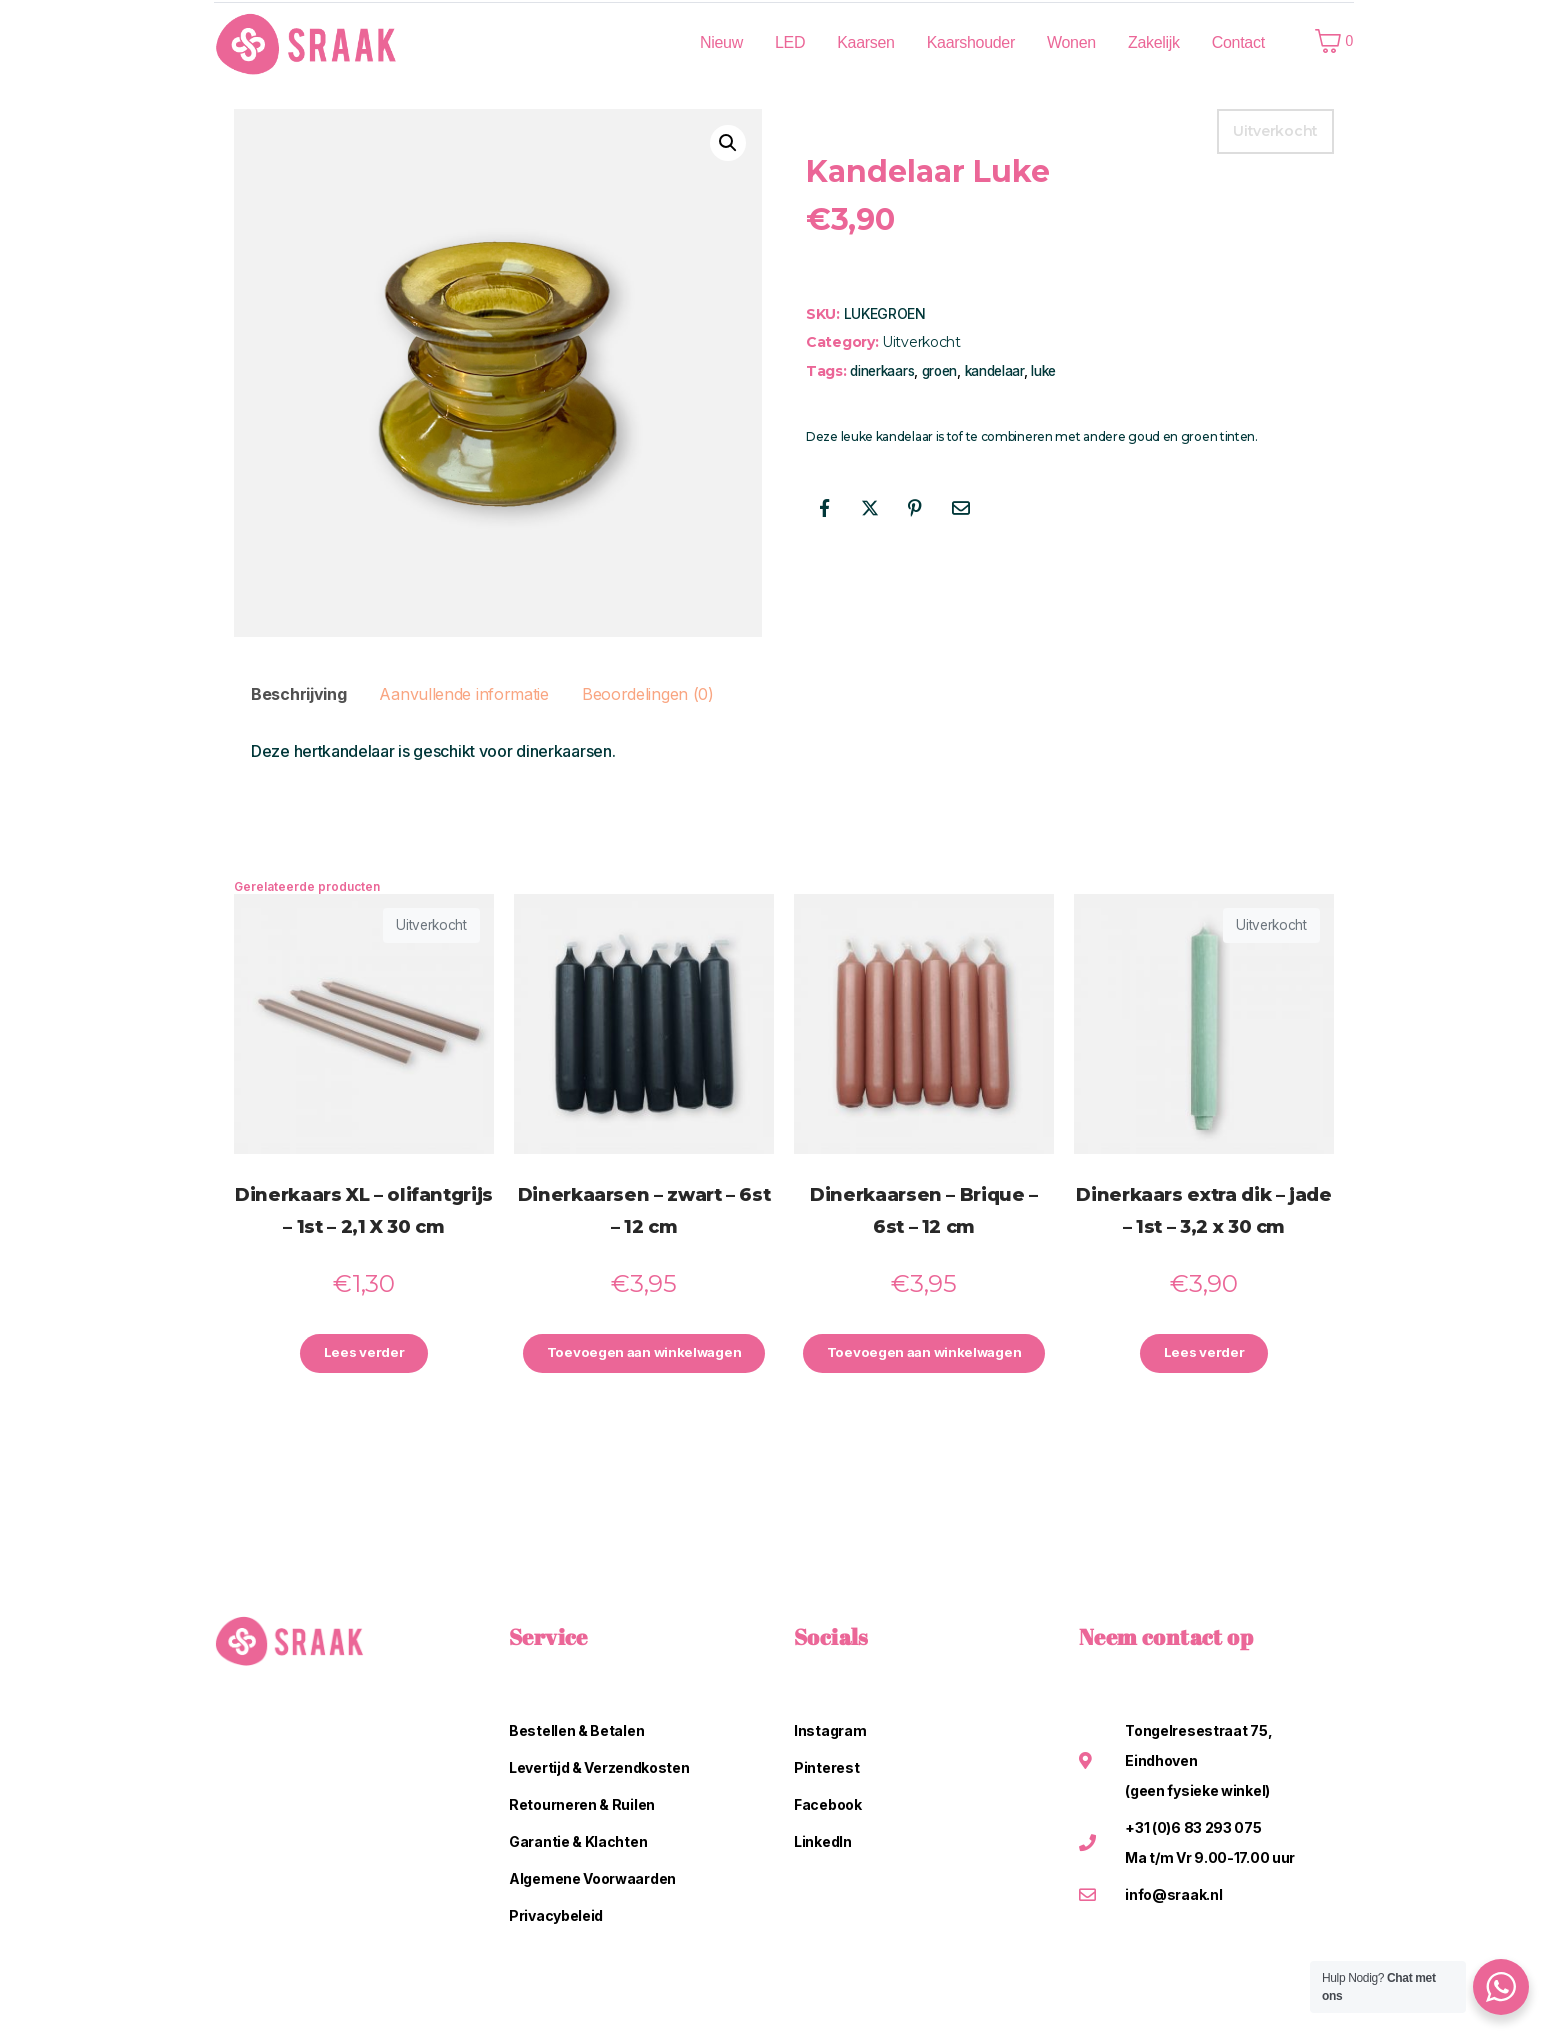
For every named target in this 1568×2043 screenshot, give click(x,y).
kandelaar (994, 371)
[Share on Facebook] (824, 508)
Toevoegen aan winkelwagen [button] (644, 1354)
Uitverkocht (921, 342)
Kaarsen (866, 42)
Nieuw (721, 42)
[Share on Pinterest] (915, 508)
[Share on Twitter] (870, 508)
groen (940, 371)
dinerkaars (882, 371)
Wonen (1071, 42)
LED (790, 42)
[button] (728, 143)
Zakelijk (1154, 42)
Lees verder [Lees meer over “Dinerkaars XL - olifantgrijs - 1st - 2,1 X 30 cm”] (364, 1354)
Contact (1238, 42)
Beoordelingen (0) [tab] (648, 694)
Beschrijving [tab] (298, 694)
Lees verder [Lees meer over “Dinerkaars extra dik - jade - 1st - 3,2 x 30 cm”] (1204, 1354)
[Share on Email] (961, 508)
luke (1043, 371)
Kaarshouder (971, 42)
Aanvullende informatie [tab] (463, 694)
